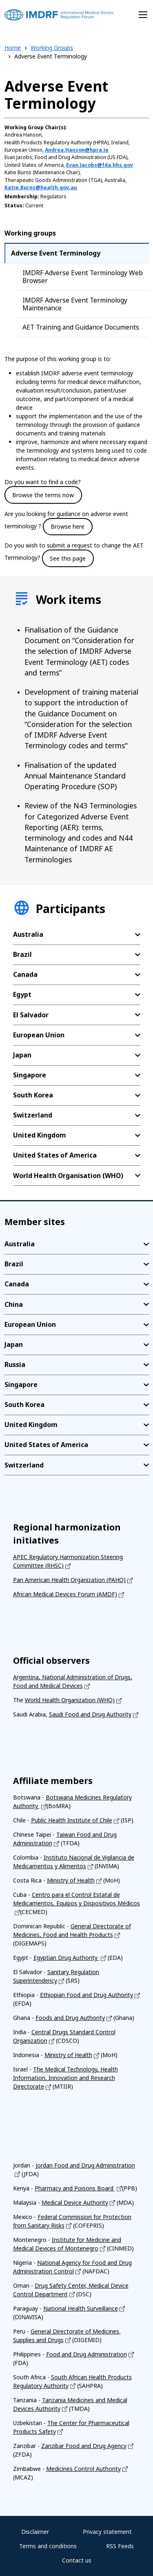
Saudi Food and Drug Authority (90, 1714)
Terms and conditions (48, 2546)
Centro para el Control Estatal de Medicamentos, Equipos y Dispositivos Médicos (76, 1899)
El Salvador (31, 1014)
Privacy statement (107, 2532)
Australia (28, 934)
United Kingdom (39, 1135)
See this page (68, 558)
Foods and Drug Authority (70, 2018)
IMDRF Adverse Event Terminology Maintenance (74, 304)
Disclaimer (35, 2532)
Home (12, 48)
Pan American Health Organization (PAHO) (69, 1580)
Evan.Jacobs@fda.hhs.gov (99, 165)
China (13, 1304)
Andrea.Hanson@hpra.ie (77, 149)
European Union (38, 1034)
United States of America (55, 1155)
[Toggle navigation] (143, 15)
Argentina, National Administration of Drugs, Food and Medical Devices (72, 1681)
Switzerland (32, 1115)
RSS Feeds (120, 2546)
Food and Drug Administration (86, 2354)
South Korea (33, 1095)
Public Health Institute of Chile (71, 1820)
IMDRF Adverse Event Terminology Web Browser (82, 276)
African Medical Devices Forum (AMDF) (65, 1594)
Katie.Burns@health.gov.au (40, 187)
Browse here (67, 526)
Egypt (22, 994)
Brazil (22, 954)
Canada (25, 974)
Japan (22, 1054)
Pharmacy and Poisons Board (75, 2188)
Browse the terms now (43, 495)
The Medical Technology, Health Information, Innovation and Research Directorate (65, 2077)
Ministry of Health (71, 1880)
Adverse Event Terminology (55, 253)
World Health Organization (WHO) (70, 1700)
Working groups (30, 233)
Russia (14, 1364)
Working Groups (52, 48)
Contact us (76, 2560)
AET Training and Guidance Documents (80, 327)
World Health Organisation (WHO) (68, 1175)
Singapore (29, 1074)
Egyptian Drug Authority (66, 1957)
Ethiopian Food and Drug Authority (86, 1995)
